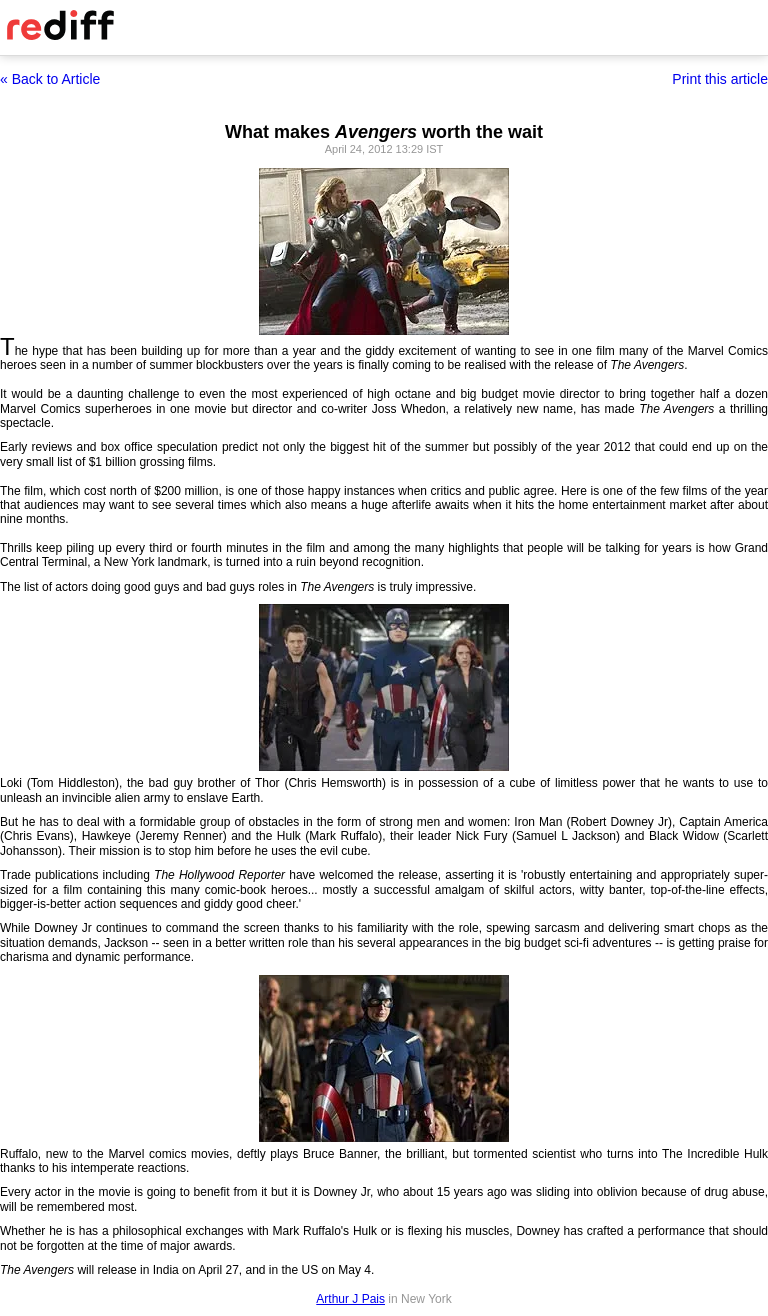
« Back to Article (50, 79)
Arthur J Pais (350, 1299)
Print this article (720, 79)
